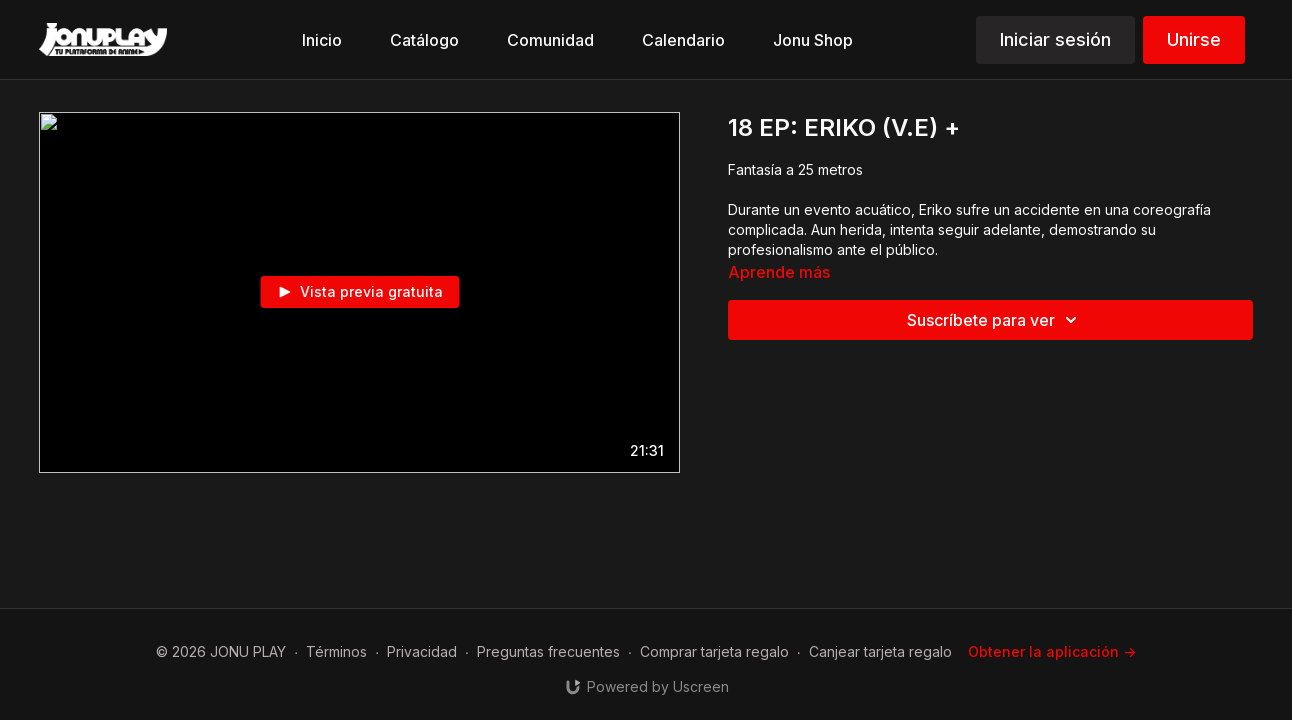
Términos (336, 651)
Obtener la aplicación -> (1052, 651)
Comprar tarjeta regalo (714, 651)
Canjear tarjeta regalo (880, 651)
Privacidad (422, 651)
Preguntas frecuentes (548, 651)
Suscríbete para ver (995, 320)
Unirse (1194, 39)
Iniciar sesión (1055, 39)
